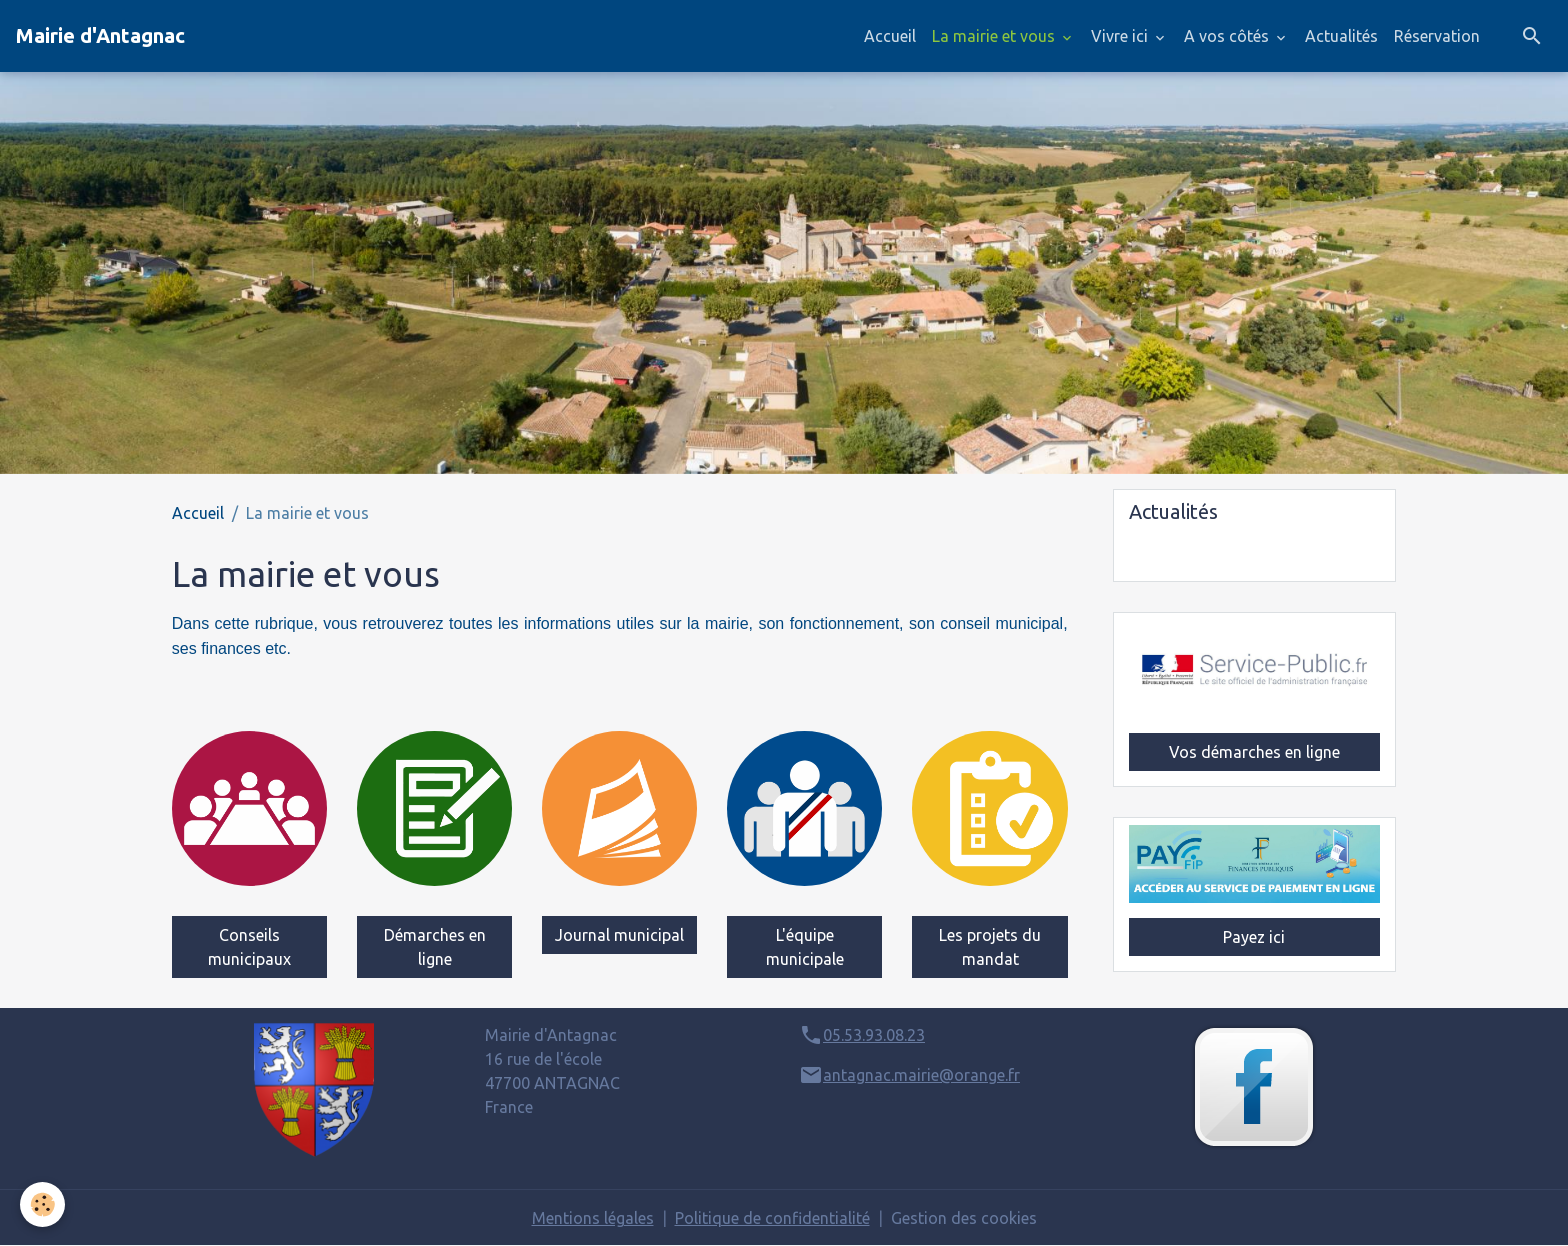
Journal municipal (619, 935)
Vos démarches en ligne (1254, 752)
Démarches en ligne (435, 947)
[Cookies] (42, 1204)
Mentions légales (593, 1218)
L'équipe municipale (805, 947)
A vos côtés (1228, 36)
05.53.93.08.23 (874, 1035)
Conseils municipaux (249, 947)
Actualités (1341, 36)
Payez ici (1254, 937)
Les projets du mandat (990, 947)
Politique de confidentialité (772, 1218)
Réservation (1437, 36)
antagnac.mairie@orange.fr (921, 1075)
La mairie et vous (995, 36)
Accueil (890, 36)
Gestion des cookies (964, 1218)
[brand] (100, 36)
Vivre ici (1121, 36)
